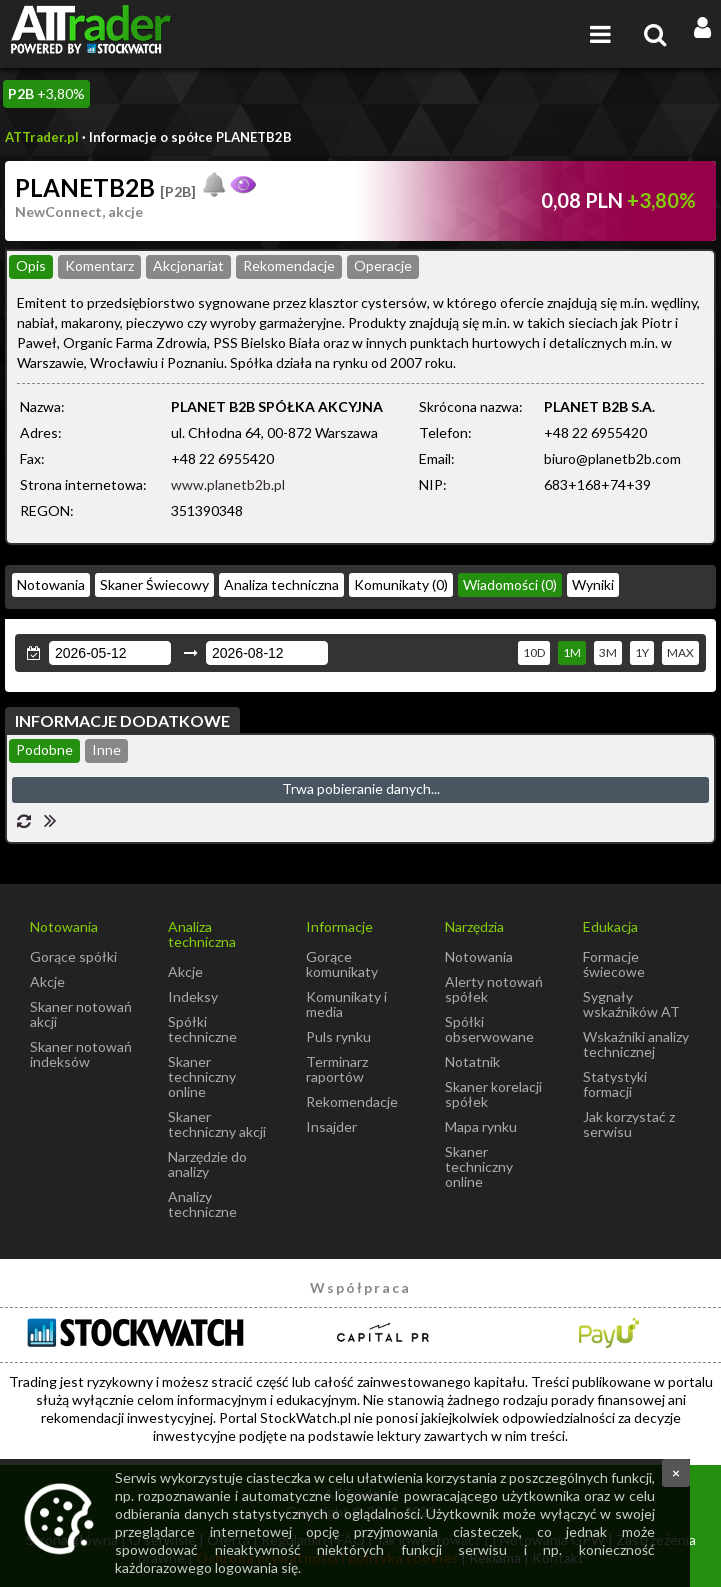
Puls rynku (338, 1036)
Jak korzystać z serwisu (629, 1124)
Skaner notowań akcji (81, 1014)
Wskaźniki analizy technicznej (636, 1044)
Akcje (47, 981)
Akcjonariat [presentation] (188, 265)
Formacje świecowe (614, 964)
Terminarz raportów (337, 1069)
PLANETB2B (105, 187)
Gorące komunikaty (342, 964)
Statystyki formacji (615, 1084)
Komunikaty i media (346, 1004)
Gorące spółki (73, 956)
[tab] (31, 267)
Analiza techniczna (281, 584)
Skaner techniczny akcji (217, 1124)
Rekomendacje (352, 1101)
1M (572, 652)
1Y (642, 652)
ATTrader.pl (42, 137)
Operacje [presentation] (383, 265)
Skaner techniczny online (202, 1076)
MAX (680, 652)
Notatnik (472, 1061)
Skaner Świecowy (154, 584)
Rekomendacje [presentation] (289, 265)
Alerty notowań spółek (494, 989)
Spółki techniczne (202, 1029)
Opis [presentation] (31, 265)
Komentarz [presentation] (99, 265)
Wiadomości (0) (510, 584)
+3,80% (46, 93)
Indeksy (193, 996)
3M (608, 652)
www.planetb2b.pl (228, 484)
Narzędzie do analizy (207, 1164)
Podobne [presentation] (44, 749)
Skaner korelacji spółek (493, 1094)
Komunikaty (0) (401, 584)
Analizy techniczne (202, 1204)
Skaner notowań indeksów (81, 1054)
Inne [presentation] (106, 749)
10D (534, 652)
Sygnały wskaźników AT (631, 1004)
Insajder (331, 1126)
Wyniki (593, 584)
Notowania (51, 584)
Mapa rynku (481, 1126)
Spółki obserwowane (489, 1029)
